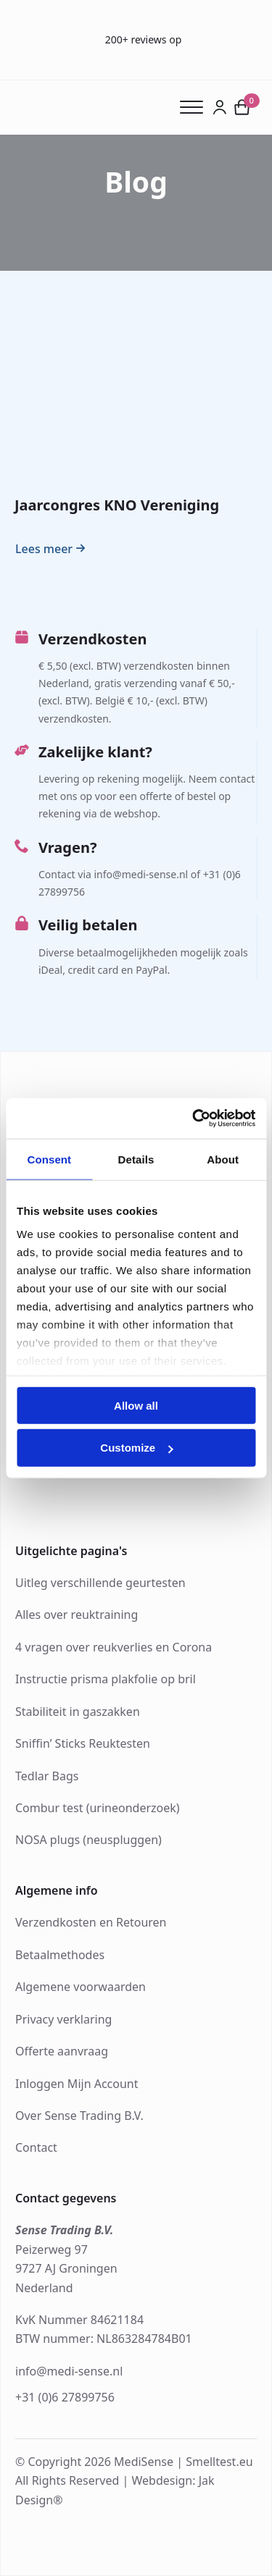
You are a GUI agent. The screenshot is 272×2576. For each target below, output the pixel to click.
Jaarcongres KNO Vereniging (117, 505)
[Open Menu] (196, 107)
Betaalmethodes (59, 1955)
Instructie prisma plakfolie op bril (105, 1679)
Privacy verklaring (63, 2019)
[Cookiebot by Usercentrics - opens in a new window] (193, 1118)
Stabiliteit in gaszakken (77, 1712)
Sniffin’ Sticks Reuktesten (82, 1743)
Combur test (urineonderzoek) (97, 1808)
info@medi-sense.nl (69, 2371)
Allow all (136, 1405)
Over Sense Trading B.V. (79, 2115)
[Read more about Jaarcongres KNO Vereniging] (52, 548)
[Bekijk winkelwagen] (242, 107)
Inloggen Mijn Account (77, 2084)
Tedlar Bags (46, 1776)
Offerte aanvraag (61, 2051)
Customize (136, 1447)
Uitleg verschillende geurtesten (100, 1583)
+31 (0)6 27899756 (65, 2397)
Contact (36, 2147)
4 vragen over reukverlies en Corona (113, 1647)
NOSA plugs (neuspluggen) (88, 1840)
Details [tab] (136, 1159)
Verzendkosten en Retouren (91, 1922)
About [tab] (223, 1159)
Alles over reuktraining (76, 1614)
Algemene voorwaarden (80, 1987)
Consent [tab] (49, 1159)
